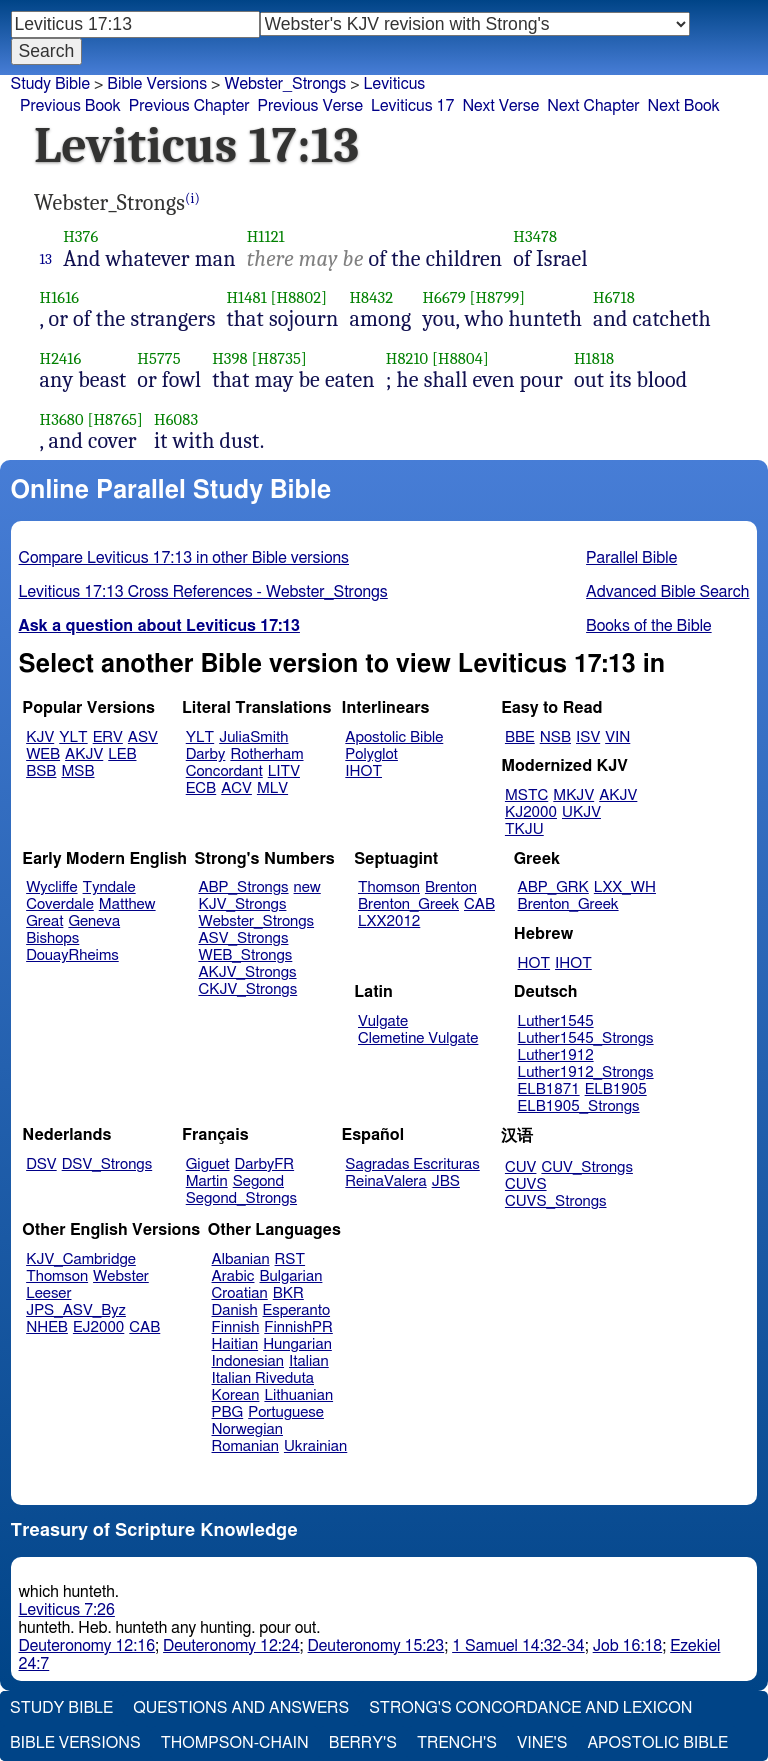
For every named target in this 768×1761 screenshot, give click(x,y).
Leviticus (395, 84)
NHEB (47, 1327)
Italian (309, 1361)
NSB (555, 737)
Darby (206, 754)
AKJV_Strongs (247, 972)
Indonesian (248, 1361)
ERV (108, 737)
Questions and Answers (241, 1708)
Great (44, 921)
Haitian (235, 1344)
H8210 (407, 358)
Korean (236, 1395)
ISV (588, 737)
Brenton (451, 887)
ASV (143, 737)
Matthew (127, 904)
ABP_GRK (553, 887)
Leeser (48, 1293)
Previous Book (70, 106)
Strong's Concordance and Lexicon (530, 1708)
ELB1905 (616, 1089)
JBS (446, 1181)
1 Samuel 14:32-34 (518, 1646)
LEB (122, 754)
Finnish (236, 1327)
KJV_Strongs (242, 904)
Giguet (208, 1164)
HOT (534, 963)
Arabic (233, 1276)
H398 (230, 358)
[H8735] (279, 358)
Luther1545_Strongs (586, 1038)
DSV (41, 1164)
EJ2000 (98, 1327)
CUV (521, 1167)
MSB (77, 771)
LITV (284, 771)
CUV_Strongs (586, 1167)
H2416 (61, 358)
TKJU (524, 829)
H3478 (535, 236)
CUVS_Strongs (556, 1201)
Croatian (240, 1293)
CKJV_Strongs (247, 989)
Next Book (683, 106)
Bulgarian (290, 1276)
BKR (288, 1293)
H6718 (614, 297)
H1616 (60, 297)
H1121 (266, 236)
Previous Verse (310, 106)
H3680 (62, 419)
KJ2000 (531, 812)
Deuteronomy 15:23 (376, 1646)
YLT (73, 737)
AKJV (84, 754)
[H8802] (299, 297)
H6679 (443, 297)
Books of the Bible (649, 626)
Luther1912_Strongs (586, 1072)
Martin (207, 1181)
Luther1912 (556, 1055)
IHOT (363, 771)
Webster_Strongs (285, 84)
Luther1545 (556, 1021)
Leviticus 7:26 (67, 1610)
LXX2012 (389, 921)
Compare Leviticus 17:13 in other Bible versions (184, 558)
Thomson (389, 887)
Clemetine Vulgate (418, 1038)
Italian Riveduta (263, 1378)
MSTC (526, 795)
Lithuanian (298, 1395)
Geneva (94, 921)
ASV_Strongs (243, 938)
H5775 (158, 358)
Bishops (52, 938)
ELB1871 (549, 1089)
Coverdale (60, 904)
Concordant (224, 771)
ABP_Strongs (243, 887)
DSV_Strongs (107, 1164)
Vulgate (383, 1021)
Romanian (245, 1446)
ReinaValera (385, 1181)
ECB (201, 788)
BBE (520, 737)
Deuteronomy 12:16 (87, 1646)
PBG (228, 1412)
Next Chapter (593, 106)
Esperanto (297, 1310)
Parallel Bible (631, 558)
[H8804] (460, 358)
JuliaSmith (253, 737)
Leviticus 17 (412, 106)
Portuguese (286, 1412)
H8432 (371, 297)
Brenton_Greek (408, 904)
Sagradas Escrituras (412, 1164)
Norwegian (247, 1429)
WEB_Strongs (245, 955)
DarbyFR (265, 1164)
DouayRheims (72, 955)
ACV (236, 788)
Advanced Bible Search (667, 592)
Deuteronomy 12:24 (231, 1646)
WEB (43, 754)
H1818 (594, 358)
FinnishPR (298, 1327)
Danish (235, 1310)
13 (46, 259)
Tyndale (109, 887)
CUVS (526, 1184)
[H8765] (115, 419)
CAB (479, 904)
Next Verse (500, 106)
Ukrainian (315, 1446)
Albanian (241, 1259)
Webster (121, 1276)
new (307, 887)
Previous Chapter (189, 106)
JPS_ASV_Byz (76, 1310)
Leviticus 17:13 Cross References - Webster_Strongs (203, 592)
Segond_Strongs (241, 1198)
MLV (272, 788)
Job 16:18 (628, 1646)
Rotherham (266, 754)
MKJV (573, 795)
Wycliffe (51, 887)
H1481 (246, 297)
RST (290, 1259)
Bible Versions (157, 84)
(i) (192, 198)
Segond (258, 1181)
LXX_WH (625, 887)
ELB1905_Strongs (579, 1106)
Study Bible (50, 84)
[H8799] (498, 297)
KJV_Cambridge (81, 1259)
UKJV (581, 812)
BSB (41, 771)
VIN (617, 737)
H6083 (176, 419)
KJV (40, 737)
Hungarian (297, 1344)
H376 (80, 236)
